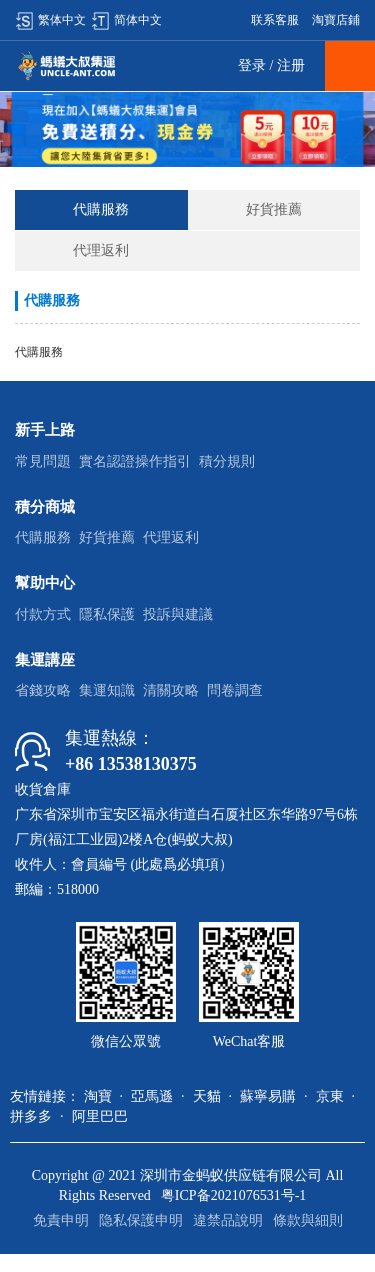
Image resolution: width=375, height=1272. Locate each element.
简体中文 (126, 20)
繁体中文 (50, 20)
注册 (291, 65)
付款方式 (43, 614)
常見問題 (43, 461)
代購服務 (101, 209)
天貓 (207, 1096)
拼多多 (31, 1116)
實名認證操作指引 (135, 461)
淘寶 (98, 1096)
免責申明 (61, 1220)
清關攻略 (171, 690)
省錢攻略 (43, 690)
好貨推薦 (274, 209)
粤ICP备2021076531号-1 (233, 1195)
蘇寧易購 (268, 1096)
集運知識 (107, 690)
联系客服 (275, 20)
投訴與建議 (178, 614)
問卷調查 (235, 690)
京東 (330, 1096)
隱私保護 (107, 614)
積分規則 (227, 461)
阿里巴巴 (100, 1116)
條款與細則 (308, 1220)
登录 (252, 65)
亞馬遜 (152, 1096)
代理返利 (101, 250)
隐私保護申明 (141, 1220)
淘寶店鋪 (336, 20)
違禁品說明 (228, 1220)
